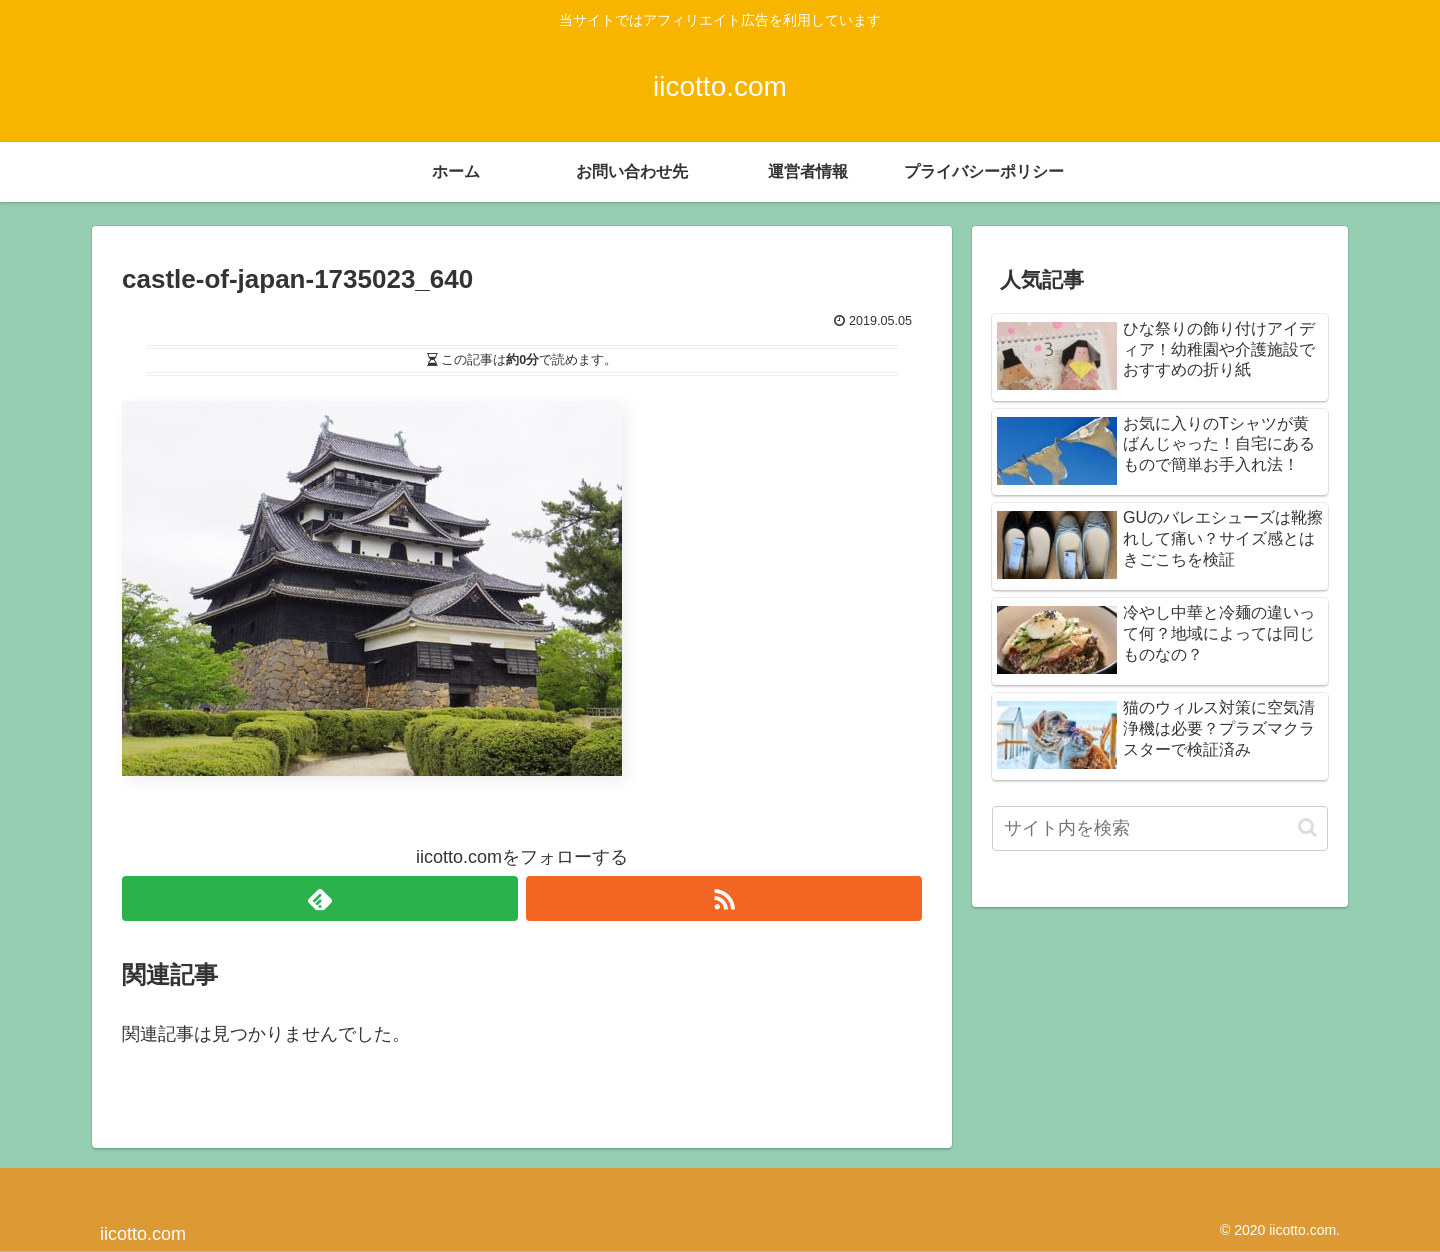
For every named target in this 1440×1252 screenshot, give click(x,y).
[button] (1307, 827)
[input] (1160, 828)
